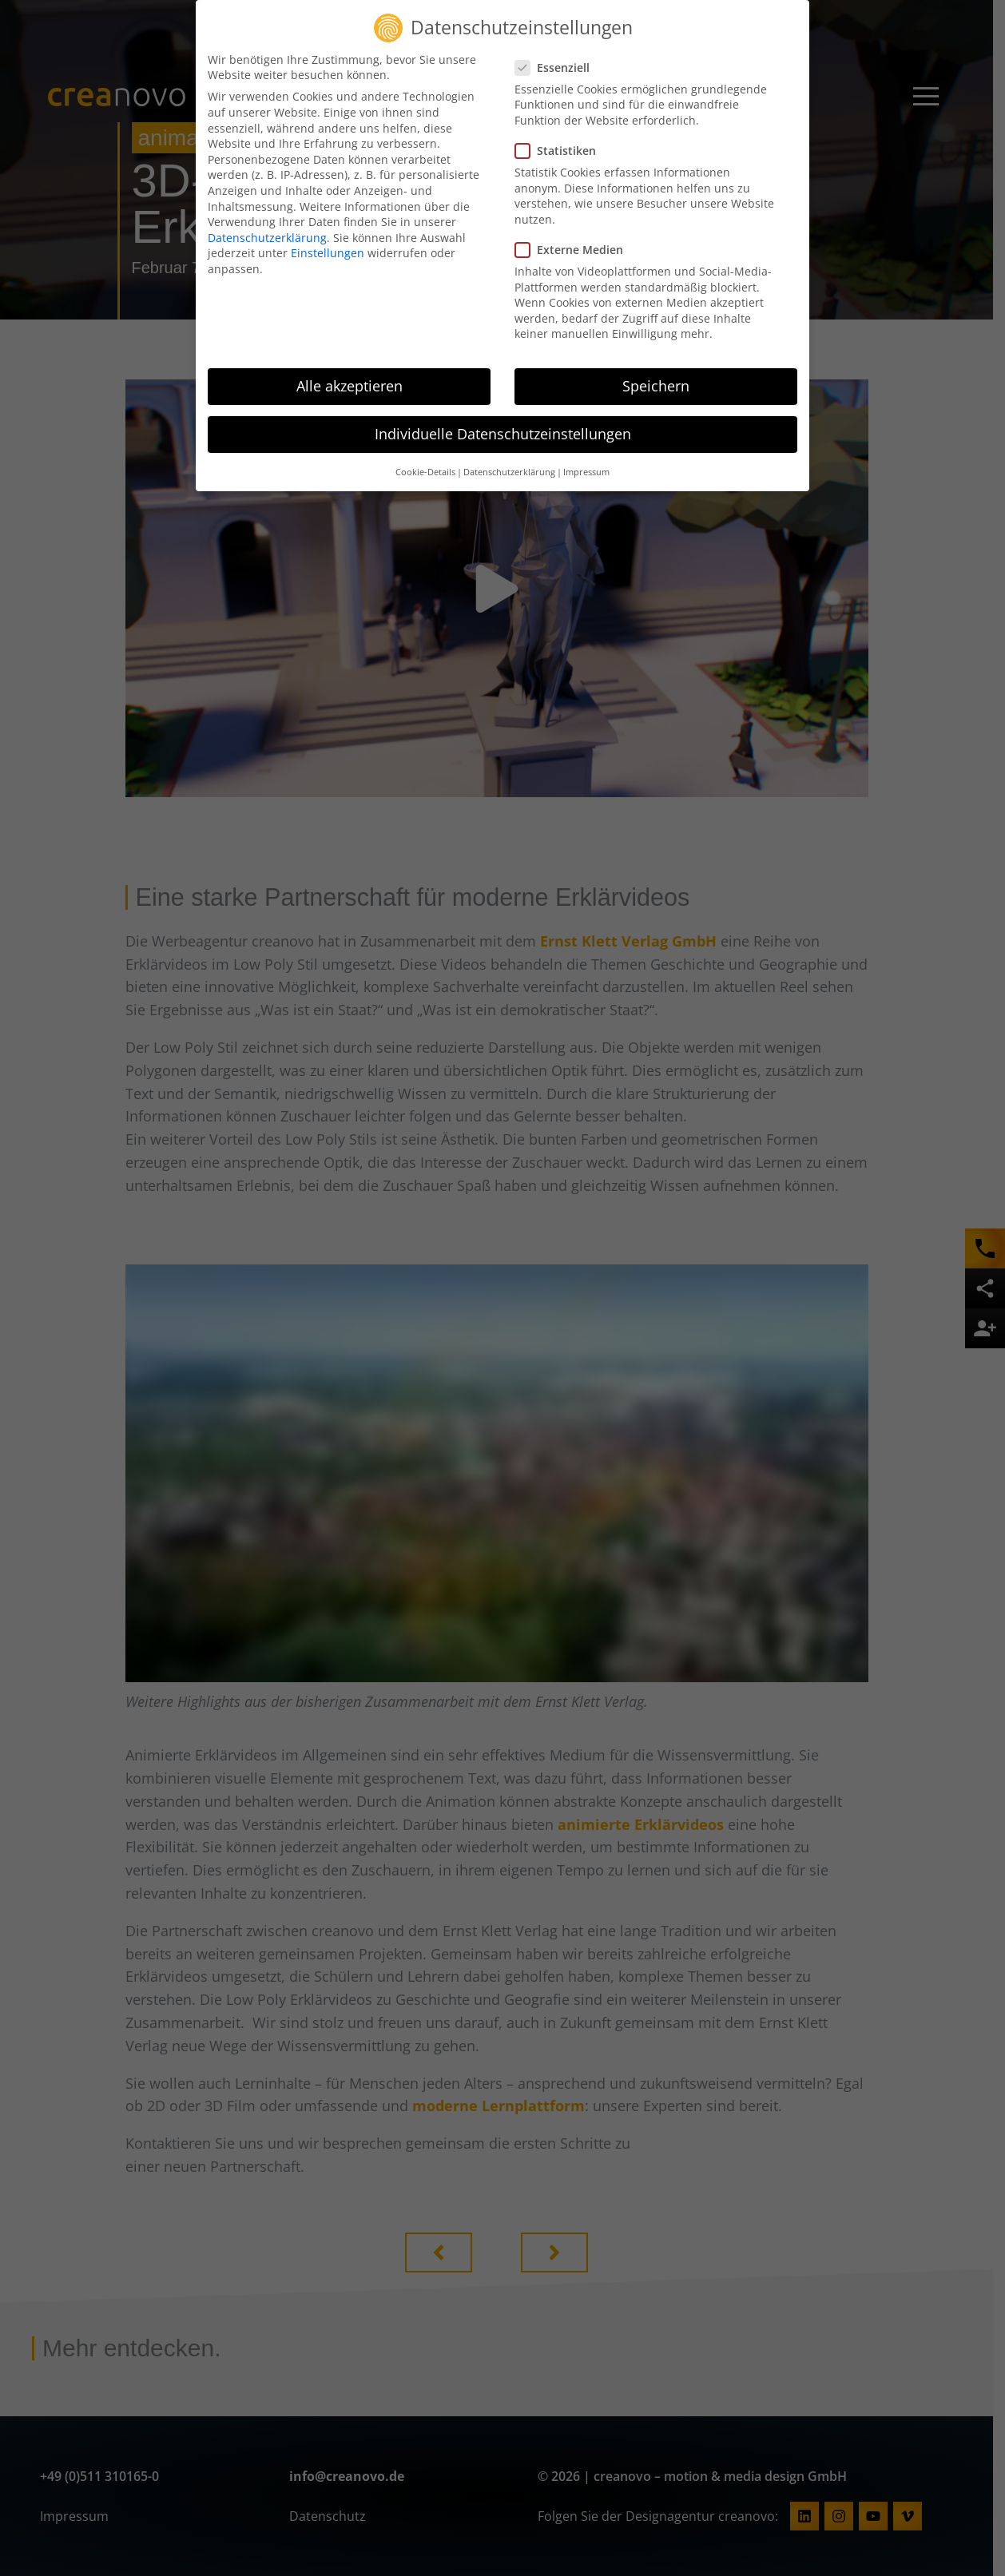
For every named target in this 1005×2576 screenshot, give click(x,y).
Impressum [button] (586, 461)
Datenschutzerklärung (267, 227)
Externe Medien (574, 240)
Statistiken (560, 141)
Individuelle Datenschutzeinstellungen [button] (503, 424)
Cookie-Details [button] (425, 461)
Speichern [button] (655, 376)
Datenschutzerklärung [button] (509, 461)
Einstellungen (327, 243)
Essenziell (557, 57)
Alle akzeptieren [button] (349, 376)
